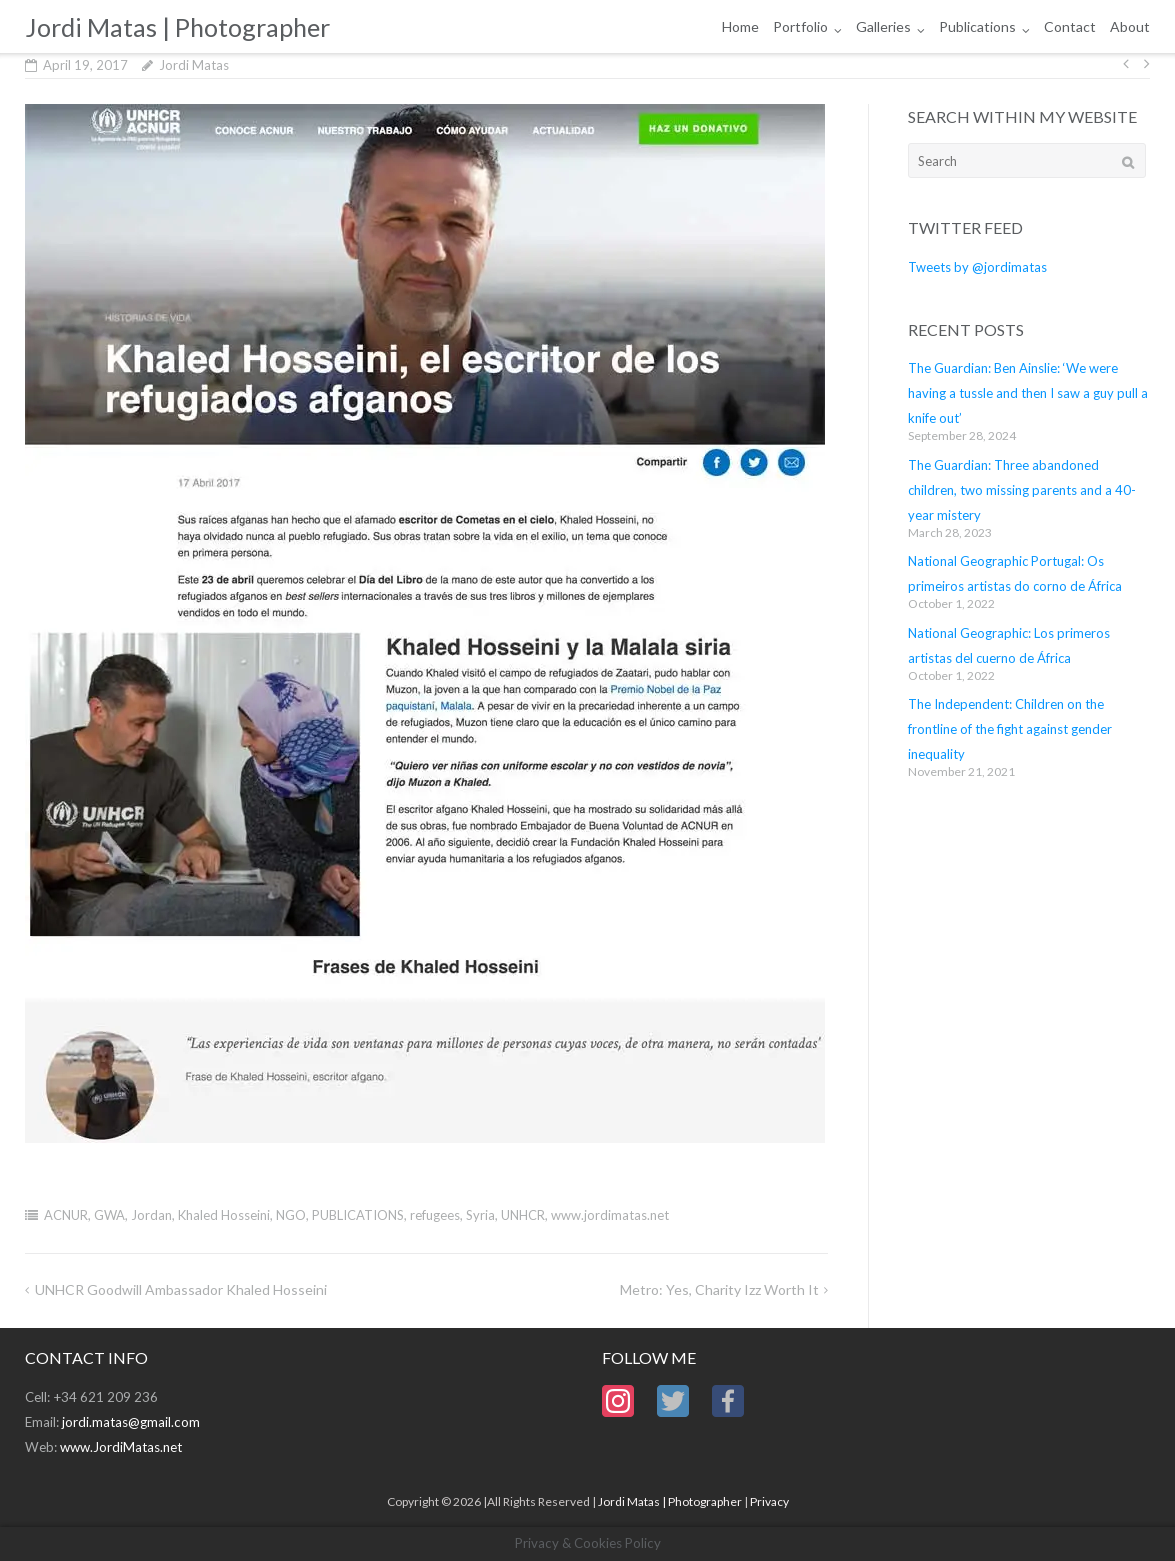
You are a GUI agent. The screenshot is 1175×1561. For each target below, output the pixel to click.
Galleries (883, 26)
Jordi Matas (194, 65)
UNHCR (523, 1215)
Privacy (769, 1501)
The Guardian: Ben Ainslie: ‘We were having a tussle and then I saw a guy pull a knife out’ (1028, 393)
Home (740, 26)
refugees (435, 1215)
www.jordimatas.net (610, 1215)
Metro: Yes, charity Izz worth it (719, 1289)
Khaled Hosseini (224, 1215)
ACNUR (66, 1215)
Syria (480, 1215)
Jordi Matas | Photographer (670, 1501)
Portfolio (800, 26)
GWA (109, 1215)
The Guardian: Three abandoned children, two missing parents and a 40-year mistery (1022, 490)
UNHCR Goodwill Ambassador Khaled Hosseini (181, 1289)
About (1130, 26)
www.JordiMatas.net (121, 1447)
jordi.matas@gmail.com (131, 1422)
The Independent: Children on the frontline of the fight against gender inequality (1010, 729)
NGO (291, 1215)
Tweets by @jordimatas (977, 267)
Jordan (151, 1215)
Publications (977, 26)
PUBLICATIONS (358, 1215)
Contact (1070, 26)
